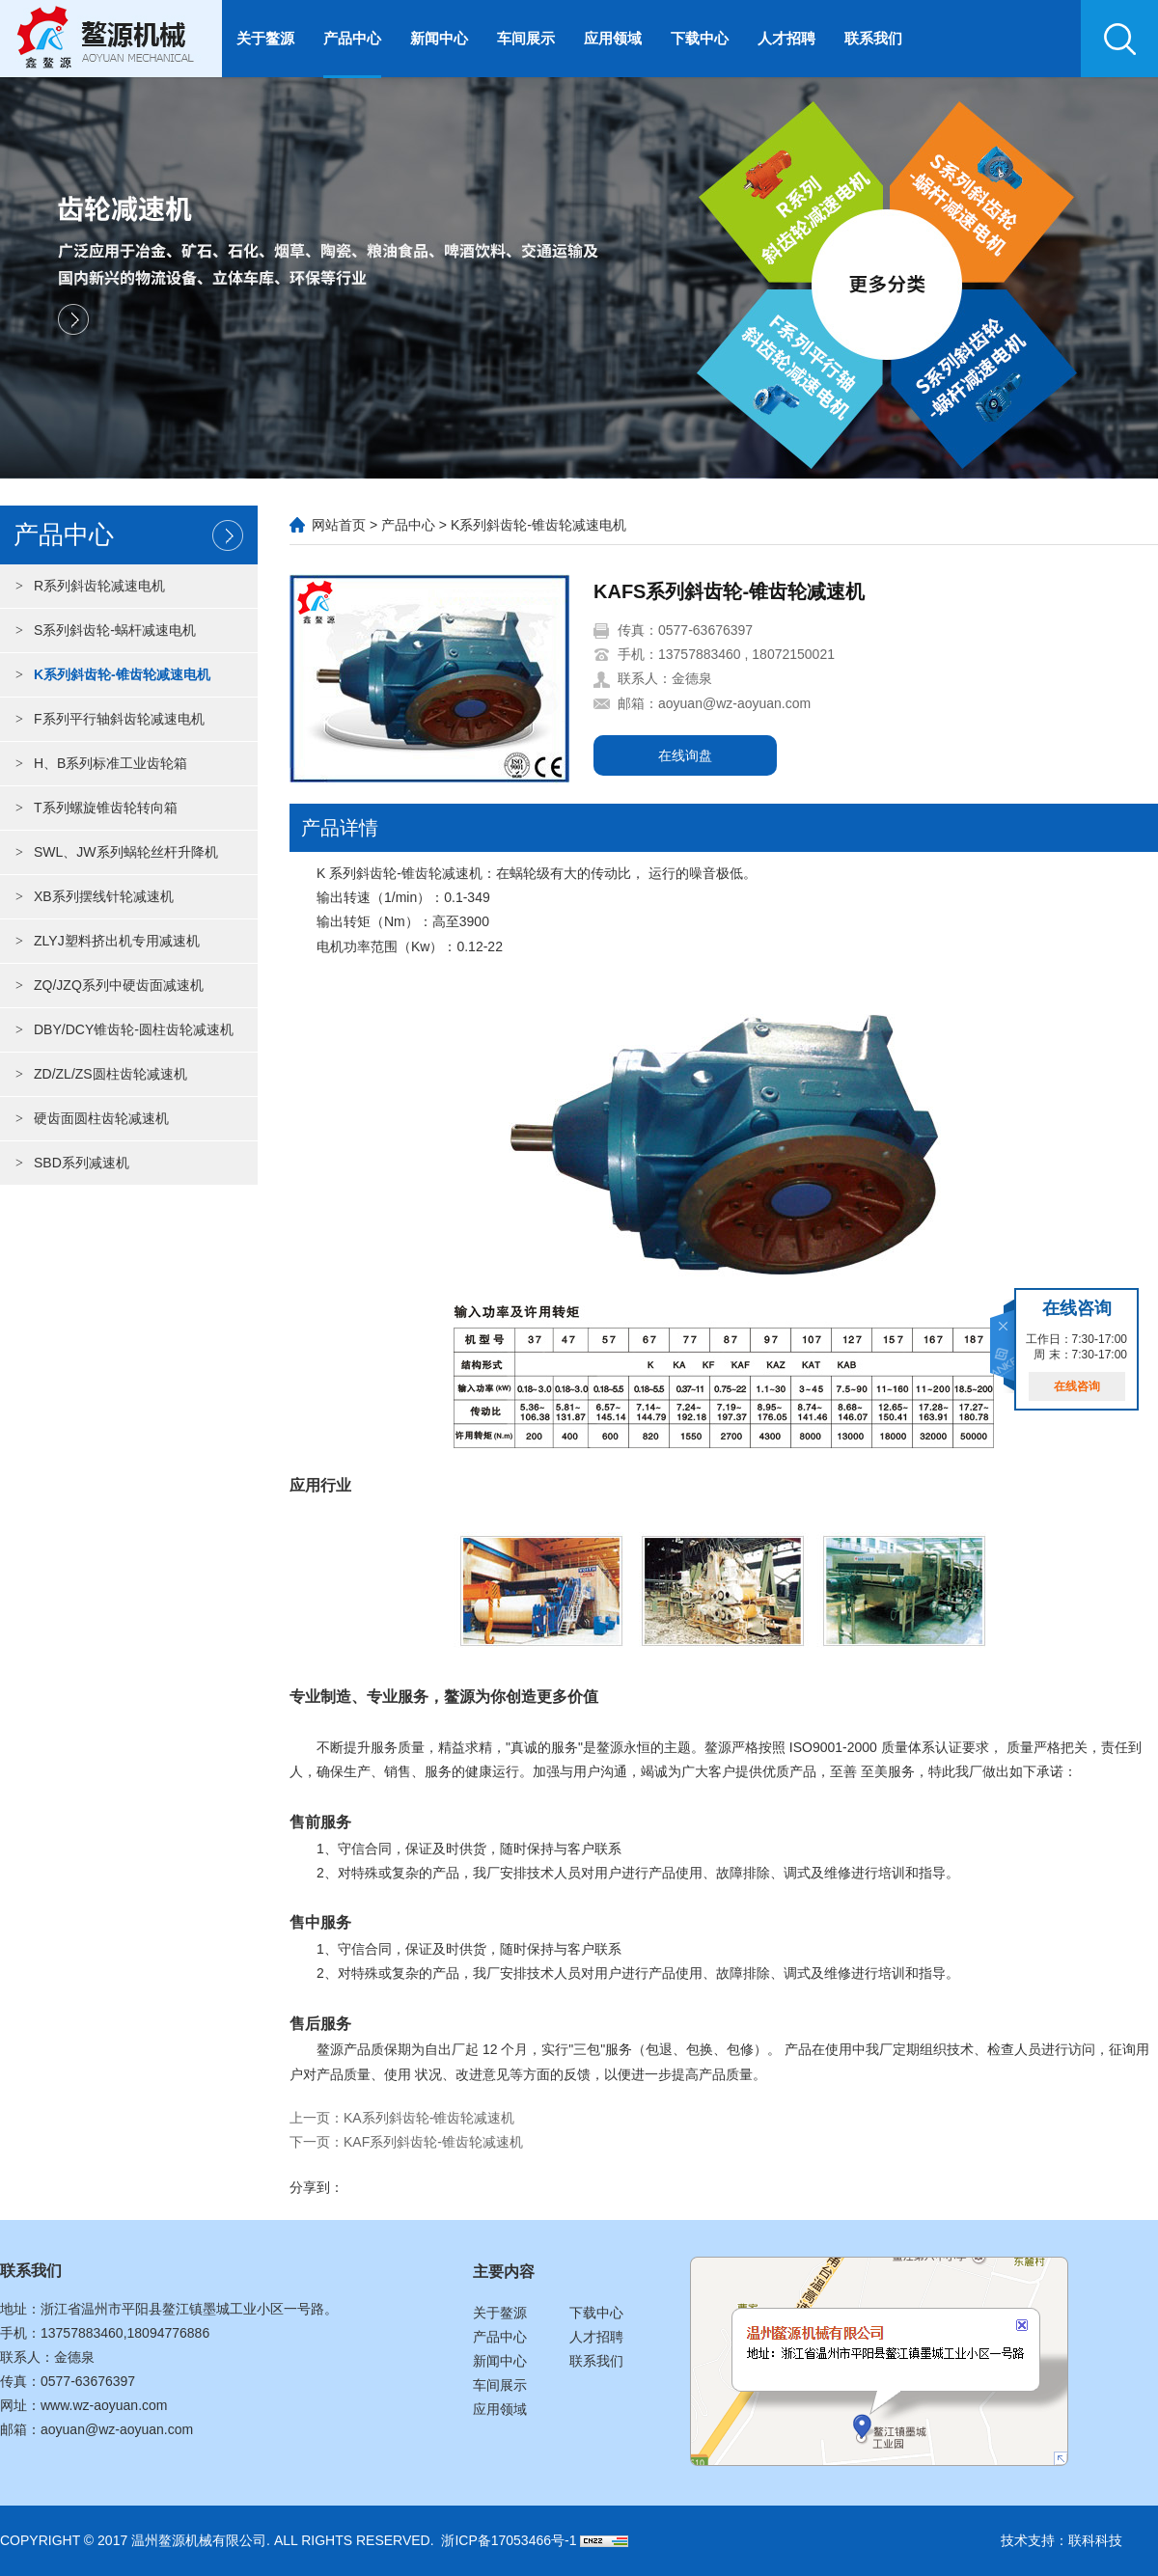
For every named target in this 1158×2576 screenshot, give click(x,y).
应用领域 (613, 38)
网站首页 (339, 525)
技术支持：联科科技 (1061, 2540)
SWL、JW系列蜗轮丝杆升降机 (111, 852)
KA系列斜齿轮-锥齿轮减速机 (429, 2117)
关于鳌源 (265, 38)
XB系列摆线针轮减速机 (89, 896)
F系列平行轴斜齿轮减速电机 (105, 719)
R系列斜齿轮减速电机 (85, 586)
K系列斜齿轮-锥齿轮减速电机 (107, 675)
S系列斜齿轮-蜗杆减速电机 (100, 630)
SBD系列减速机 (67, 1163)
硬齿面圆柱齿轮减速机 (87, 1118)
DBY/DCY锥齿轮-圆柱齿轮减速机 (119, 1030)
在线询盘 (685, 755)
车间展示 (526, 38)
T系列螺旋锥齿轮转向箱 (91, 808)
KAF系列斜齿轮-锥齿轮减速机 (433, 2142)
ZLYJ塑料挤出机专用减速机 (102, 941)
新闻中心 (439, 38)
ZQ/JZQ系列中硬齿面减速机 (104, 985)
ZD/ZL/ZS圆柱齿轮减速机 (96, 1074)
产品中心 (352, 38)
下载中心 (700, 38)
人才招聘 (786, 38)
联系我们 (873, 38)
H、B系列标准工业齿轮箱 (96, 763)
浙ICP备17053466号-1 (508, 2540)
